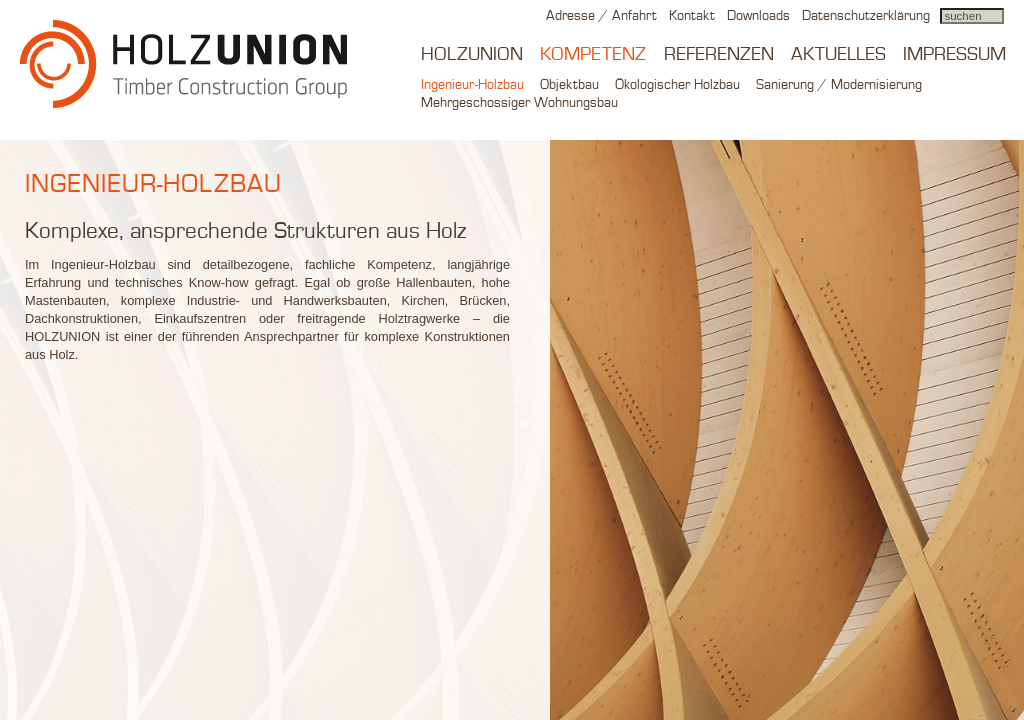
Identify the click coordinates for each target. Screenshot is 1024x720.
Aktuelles (838, 55)
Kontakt (692, 16)
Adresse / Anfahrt (601, 16)
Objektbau (569, 85)
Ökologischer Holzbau (677, 85)
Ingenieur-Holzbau (472, 85)
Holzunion (472, 55)
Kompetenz (593, 55)
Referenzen (719, 55)
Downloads (758, 16)
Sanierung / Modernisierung (839, 85)
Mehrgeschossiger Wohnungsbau (519, 103)
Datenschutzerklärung (866, 16)
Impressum (954, 55)
